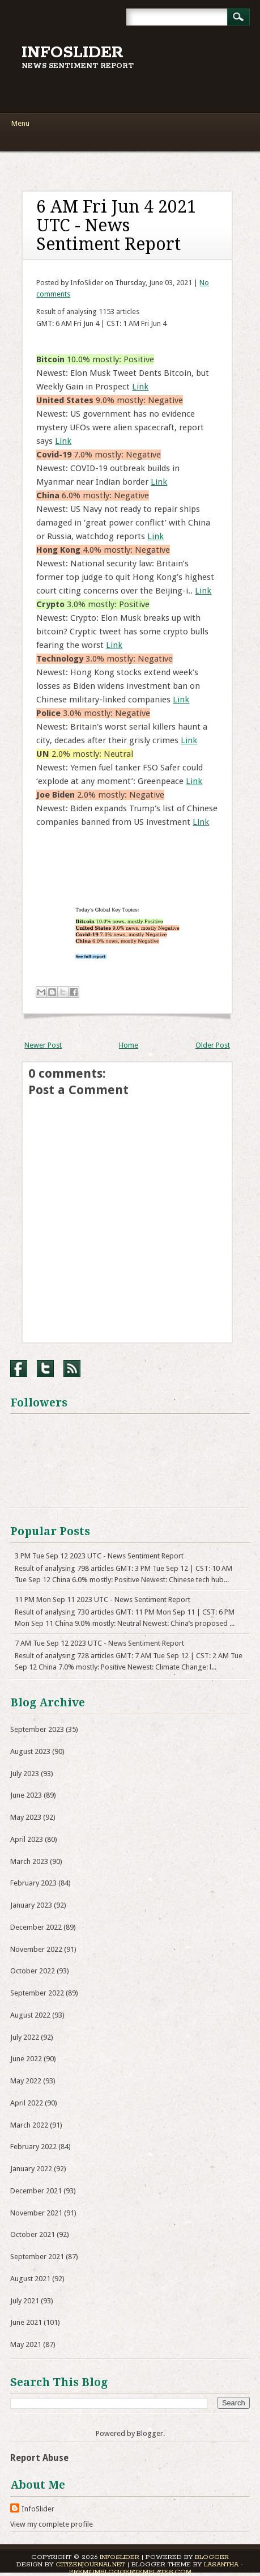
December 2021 (36, 2191)
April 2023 (26, 1839)
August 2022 (30, 2015)
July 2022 (24, 2037)
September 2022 (37, 1993)
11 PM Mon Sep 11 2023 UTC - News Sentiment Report (102, 1599)
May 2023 (25, 1817)
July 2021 (24, 2301)
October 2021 (32, 2234)
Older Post (212, 1045)
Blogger (150, 2433)
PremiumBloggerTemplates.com (130, 2571)
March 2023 (29, 1861)
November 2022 (36, 1949)
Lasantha (221, 2564)
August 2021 (30, 2278)
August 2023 (30, 1751)
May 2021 (25, 2344)
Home (128, 1045)
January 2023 (31, 1905)
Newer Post (43, 1045)
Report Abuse (39, 2457)
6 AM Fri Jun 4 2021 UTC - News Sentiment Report (116, 225)
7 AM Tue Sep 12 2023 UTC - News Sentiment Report (99, 1643)
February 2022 (33, 2146)
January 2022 (31, 2168)
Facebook (18, 1368)
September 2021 (37, 2256)
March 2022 (29, 2125)
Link (140, 387)
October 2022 (32, 1971)
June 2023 (26, 1795)
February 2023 (33, 1883)
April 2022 (26, 2103)
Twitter (45, 1368)
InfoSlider (72, 53)
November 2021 (36, 2213)
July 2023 (24, 1773)
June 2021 (26, 2322)
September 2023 (37, 1729)
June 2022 (26, 2058)
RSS (71, 1368)
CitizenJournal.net (90, 2564)
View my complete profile (51, 2524)
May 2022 (25, 2081)
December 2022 (36, 1927)
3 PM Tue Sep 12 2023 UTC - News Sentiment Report (99, 1556)
